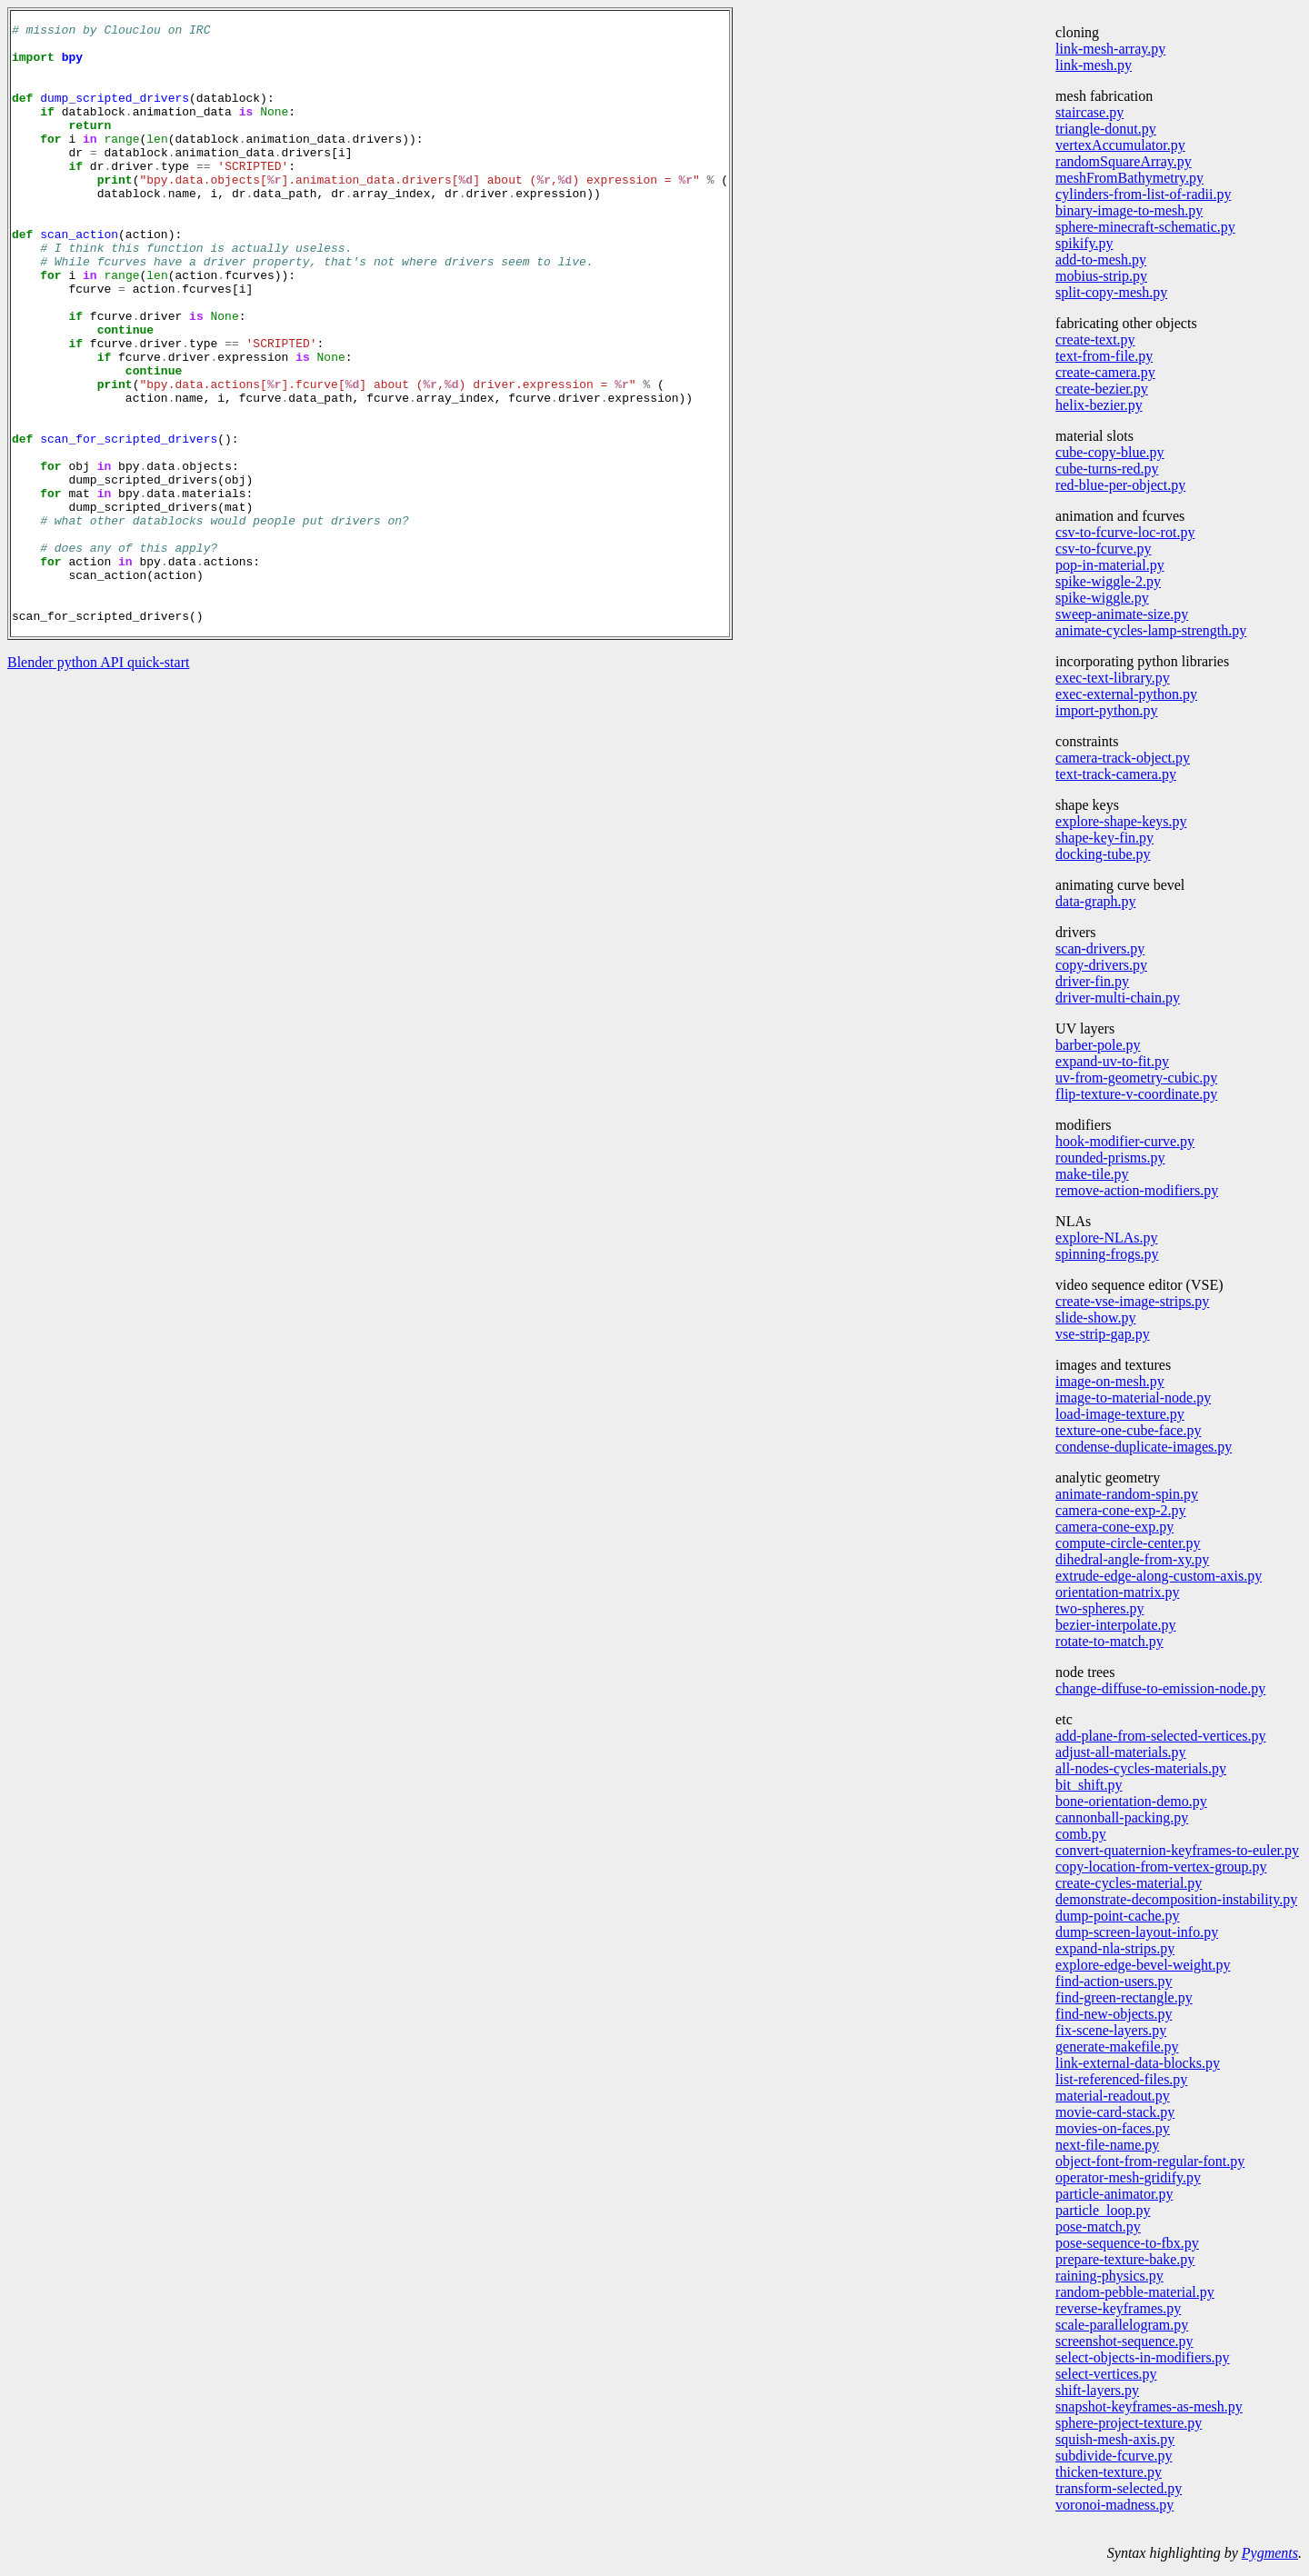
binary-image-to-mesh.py (1129, 210)
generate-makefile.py (1116, 2046)
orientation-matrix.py (1117, 1592)
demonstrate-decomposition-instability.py (1176, 1899)
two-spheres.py (1099, 1608)
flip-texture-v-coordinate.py (1136, 1094)
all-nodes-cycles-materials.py (1140, 1768)
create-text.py (1095, 339)
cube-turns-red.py (1106, 468)
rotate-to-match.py (1109, 1641)
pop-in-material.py (1109, 565)
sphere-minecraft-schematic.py (1145, 227)
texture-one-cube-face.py (1128, 1430)
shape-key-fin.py (1104, 837)
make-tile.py (1091, 1174)
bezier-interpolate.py (1115, 1624)
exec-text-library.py (1112, 677)
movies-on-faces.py (1112, 2128)
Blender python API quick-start (98, 782)
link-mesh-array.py (1110, 48)
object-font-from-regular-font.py (1149, 2161)
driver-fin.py (1092, 981)
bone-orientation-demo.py (1131, 1801)
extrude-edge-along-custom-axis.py (1158, 1575)
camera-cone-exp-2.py (1120, 1510)
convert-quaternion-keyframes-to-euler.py (1177, 1850)
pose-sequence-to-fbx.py (1127, 2243)
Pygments (1270, 2553)
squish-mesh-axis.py (1114, 2439)
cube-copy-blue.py (1109, 452)
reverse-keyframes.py (1118, 2308)
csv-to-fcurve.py (1103, 548)
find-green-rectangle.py (1124, 1997)
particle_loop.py (1102, 2210)
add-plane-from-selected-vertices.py (1160, 1735)
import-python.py (1106, 710)
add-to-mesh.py (1100, 259)
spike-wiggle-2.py (1108, 581)
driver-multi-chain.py (1117, 997)
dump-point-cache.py (1117, 1915)
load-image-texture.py (1119, 1414)
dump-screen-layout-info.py (1136, 1932)
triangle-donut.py (1105, 128)
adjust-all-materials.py (1120, 1752)
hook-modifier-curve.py (1124, 1141)
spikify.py (1084, 243)
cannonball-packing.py (1121, 1817)
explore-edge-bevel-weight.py (1142, 1964)
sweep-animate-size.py (1121, 614)
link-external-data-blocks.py (1137, 2063)
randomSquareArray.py (1123, 161)
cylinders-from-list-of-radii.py (1143, 194)
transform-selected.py (1118, 2488)
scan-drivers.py (1099, 948)
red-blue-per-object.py (1120, 485)
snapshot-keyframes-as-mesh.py (1149, 2406)
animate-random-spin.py (1126, 1494)
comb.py (1080, 1834)
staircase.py (1089, 112)
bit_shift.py (1088, 1784)
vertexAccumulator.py (1120, 145)
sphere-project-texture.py (1128, 2423)
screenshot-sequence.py (1124, 2341)
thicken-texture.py (1108, 2472)
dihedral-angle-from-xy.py (1132, 1559)
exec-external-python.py (1126, 694)
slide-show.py (1095, 1317)
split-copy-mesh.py (1111, 292)
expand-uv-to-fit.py (1112, 1061)
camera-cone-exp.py (1114, 1526)
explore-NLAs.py (1106, 1237)
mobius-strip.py (1101, 276)
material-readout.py (1112, 2095)
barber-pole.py (1097, 1045)
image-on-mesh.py (1109, 1381)
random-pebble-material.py (1134, 2292)
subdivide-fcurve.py (1113, 2455)
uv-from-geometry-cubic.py (1136, 1077)
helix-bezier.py (1099, 405)
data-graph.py (1095, 901)
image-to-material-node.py (1133, 1397)
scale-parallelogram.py (1121, 2324)
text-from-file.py (1104, 356)
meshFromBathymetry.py (1129, 177)
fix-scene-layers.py (1110, 2030)
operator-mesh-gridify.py (1128, 2177)
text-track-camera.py (1115, 774)
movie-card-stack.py (1114, 2112)
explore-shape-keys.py (1120, 821)
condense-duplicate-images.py (1143, 1446)
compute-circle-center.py (1127, 1543)
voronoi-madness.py (1114, 2504)
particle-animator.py (1114, 2194)
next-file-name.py (1107, 2144)
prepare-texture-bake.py (1124, 2259)
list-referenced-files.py (1121, 2079)
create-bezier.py (1101, 388)
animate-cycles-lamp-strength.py (1150, 630)
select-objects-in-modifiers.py (1142, 2357)
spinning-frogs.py (1106, 1254)
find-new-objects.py (1113, 2014)
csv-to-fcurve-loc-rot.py (1124, 532)
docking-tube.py (1102, 854)
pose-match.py (1098, 2226)
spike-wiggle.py (1102, 597)
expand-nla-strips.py (1114, 1948)
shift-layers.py (1097, 2390)
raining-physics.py (1109, 2275)
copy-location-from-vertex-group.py (1160, 1866)
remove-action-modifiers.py (1136, 1190)
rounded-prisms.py (1109, 1157)
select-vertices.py (1106, 2373)
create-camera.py (1105, 372)
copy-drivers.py (1101, 965)
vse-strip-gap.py (1102, 1334)
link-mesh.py (1093, 65)
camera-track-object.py (1122, 757)
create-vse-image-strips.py (1132, 1301)
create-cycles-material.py (1128, 1883)
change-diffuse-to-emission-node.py (1160, 1688)
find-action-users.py (1113, 1981)
